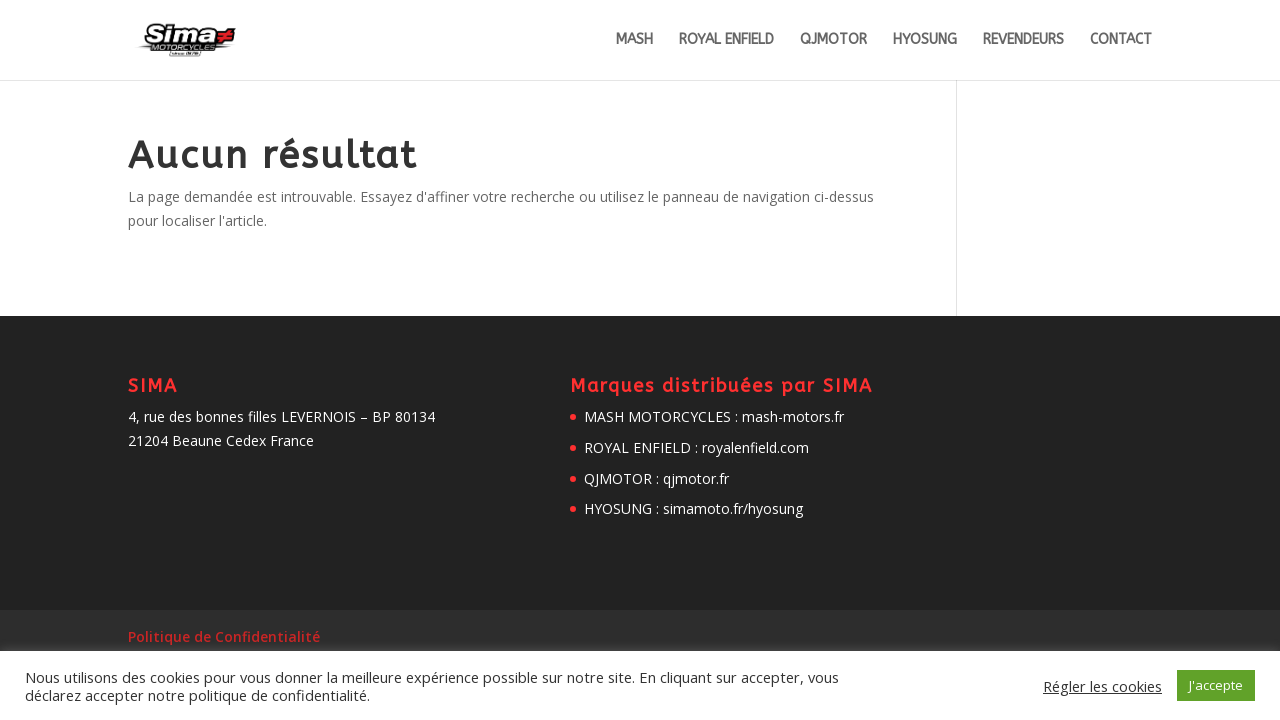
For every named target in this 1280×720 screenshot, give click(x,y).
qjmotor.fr (696, 478)
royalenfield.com (755, 447)
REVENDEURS (1023, 40)
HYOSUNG (925, 40)
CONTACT (1121, 40)
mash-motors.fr (793, 416)
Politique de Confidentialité (224, 636)
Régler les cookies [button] (1102, 686)
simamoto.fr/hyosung (733, 508)
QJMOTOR (833, 40)
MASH (634, 40)
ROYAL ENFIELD (726, 40)
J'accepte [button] (1216, 685)
